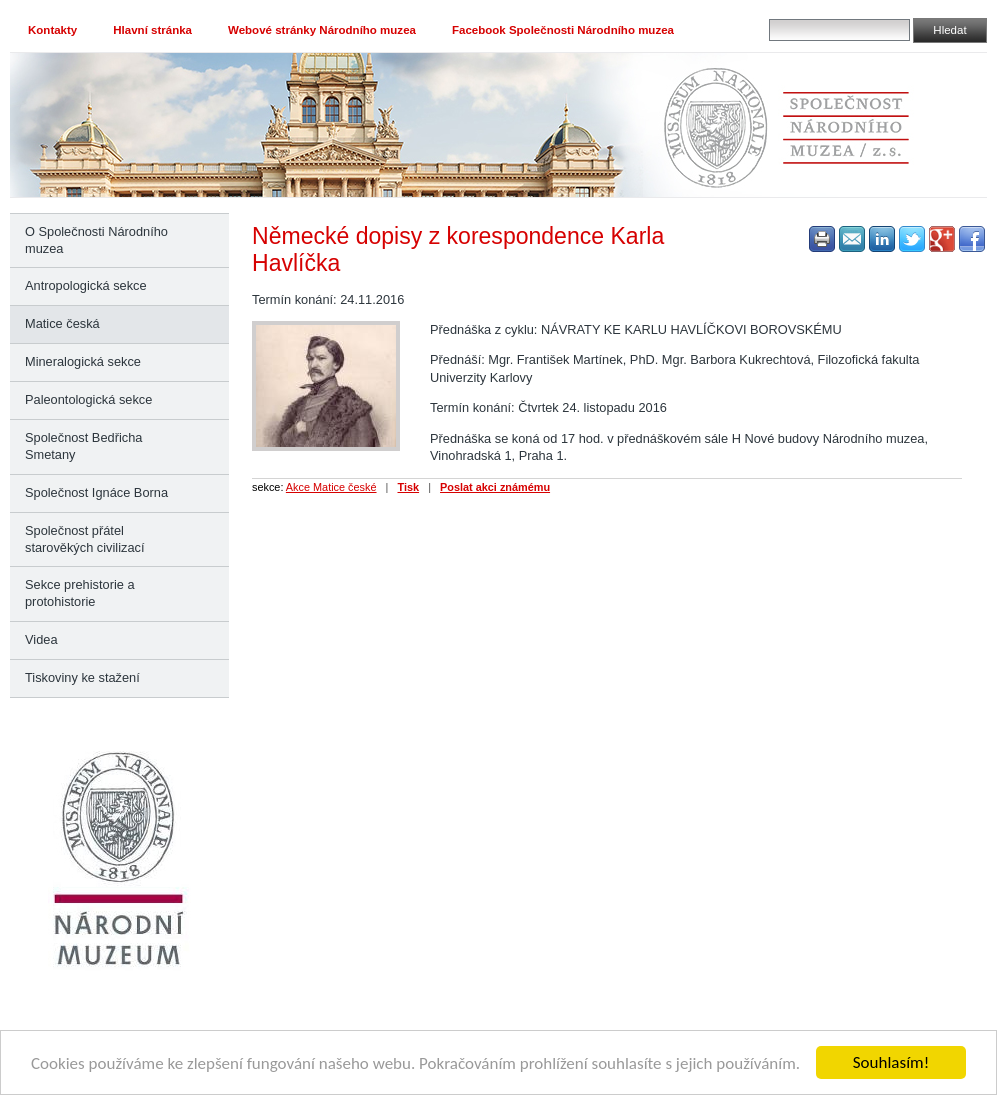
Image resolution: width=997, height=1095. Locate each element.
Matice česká (62, 323)
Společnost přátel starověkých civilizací (84, 539)
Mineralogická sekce (83, 361)
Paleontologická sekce (88, 399)
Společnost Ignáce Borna (96, 492)
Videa (41, 639)
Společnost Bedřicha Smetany (83, 446)
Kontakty (52, 30)
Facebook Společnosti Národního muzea (563, 30)
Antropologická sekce (86, 285)
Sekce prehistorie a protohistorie (80, 593)
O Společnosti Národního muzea (96, 240)
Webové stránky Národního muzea (322, 30)
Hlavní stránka (152, 30)
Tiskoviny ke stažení (82, 677)
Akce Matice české (331, 487)
